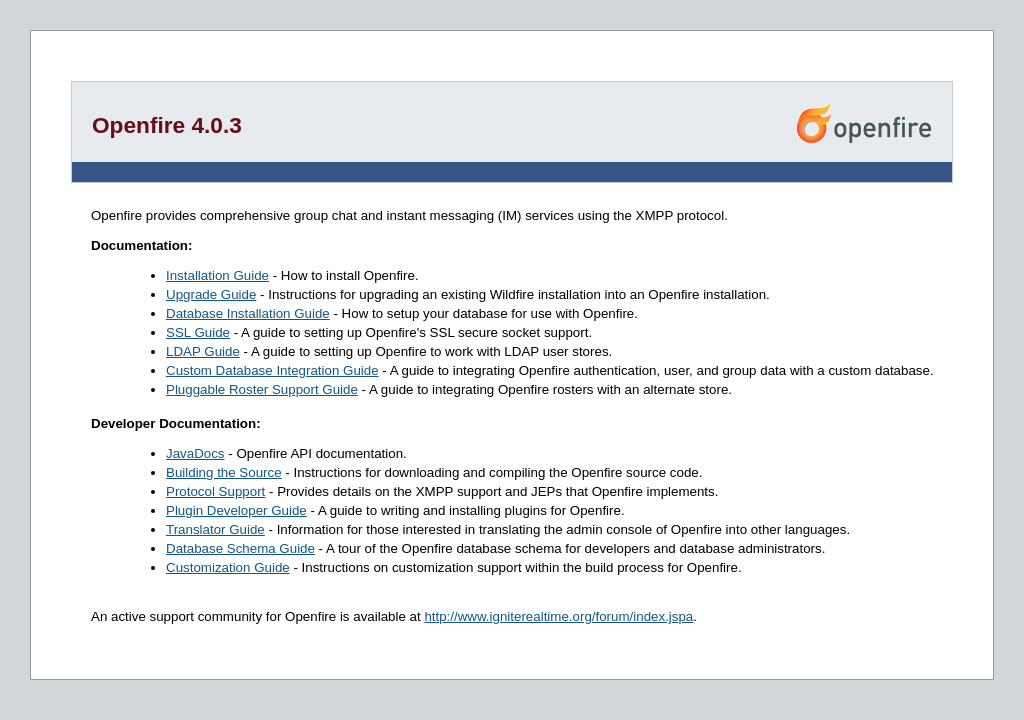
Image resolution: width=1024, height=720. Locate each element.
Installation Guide (217, 275)
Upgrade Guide (211, 294)
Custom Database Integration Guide (272, 370)
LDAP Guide (203, 351)
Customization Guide (228, 567)
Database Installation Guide (248, 313)
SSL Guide (198, 332)
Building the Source (224, 472)
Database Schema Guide (240, 548)
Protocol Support (215, 491)
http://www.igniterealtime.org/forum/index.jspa (558, 616)
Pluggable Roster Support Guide (262, 389)
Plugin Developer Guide (236, 510)
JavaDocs (195, 453)
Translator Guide (215, 529)
